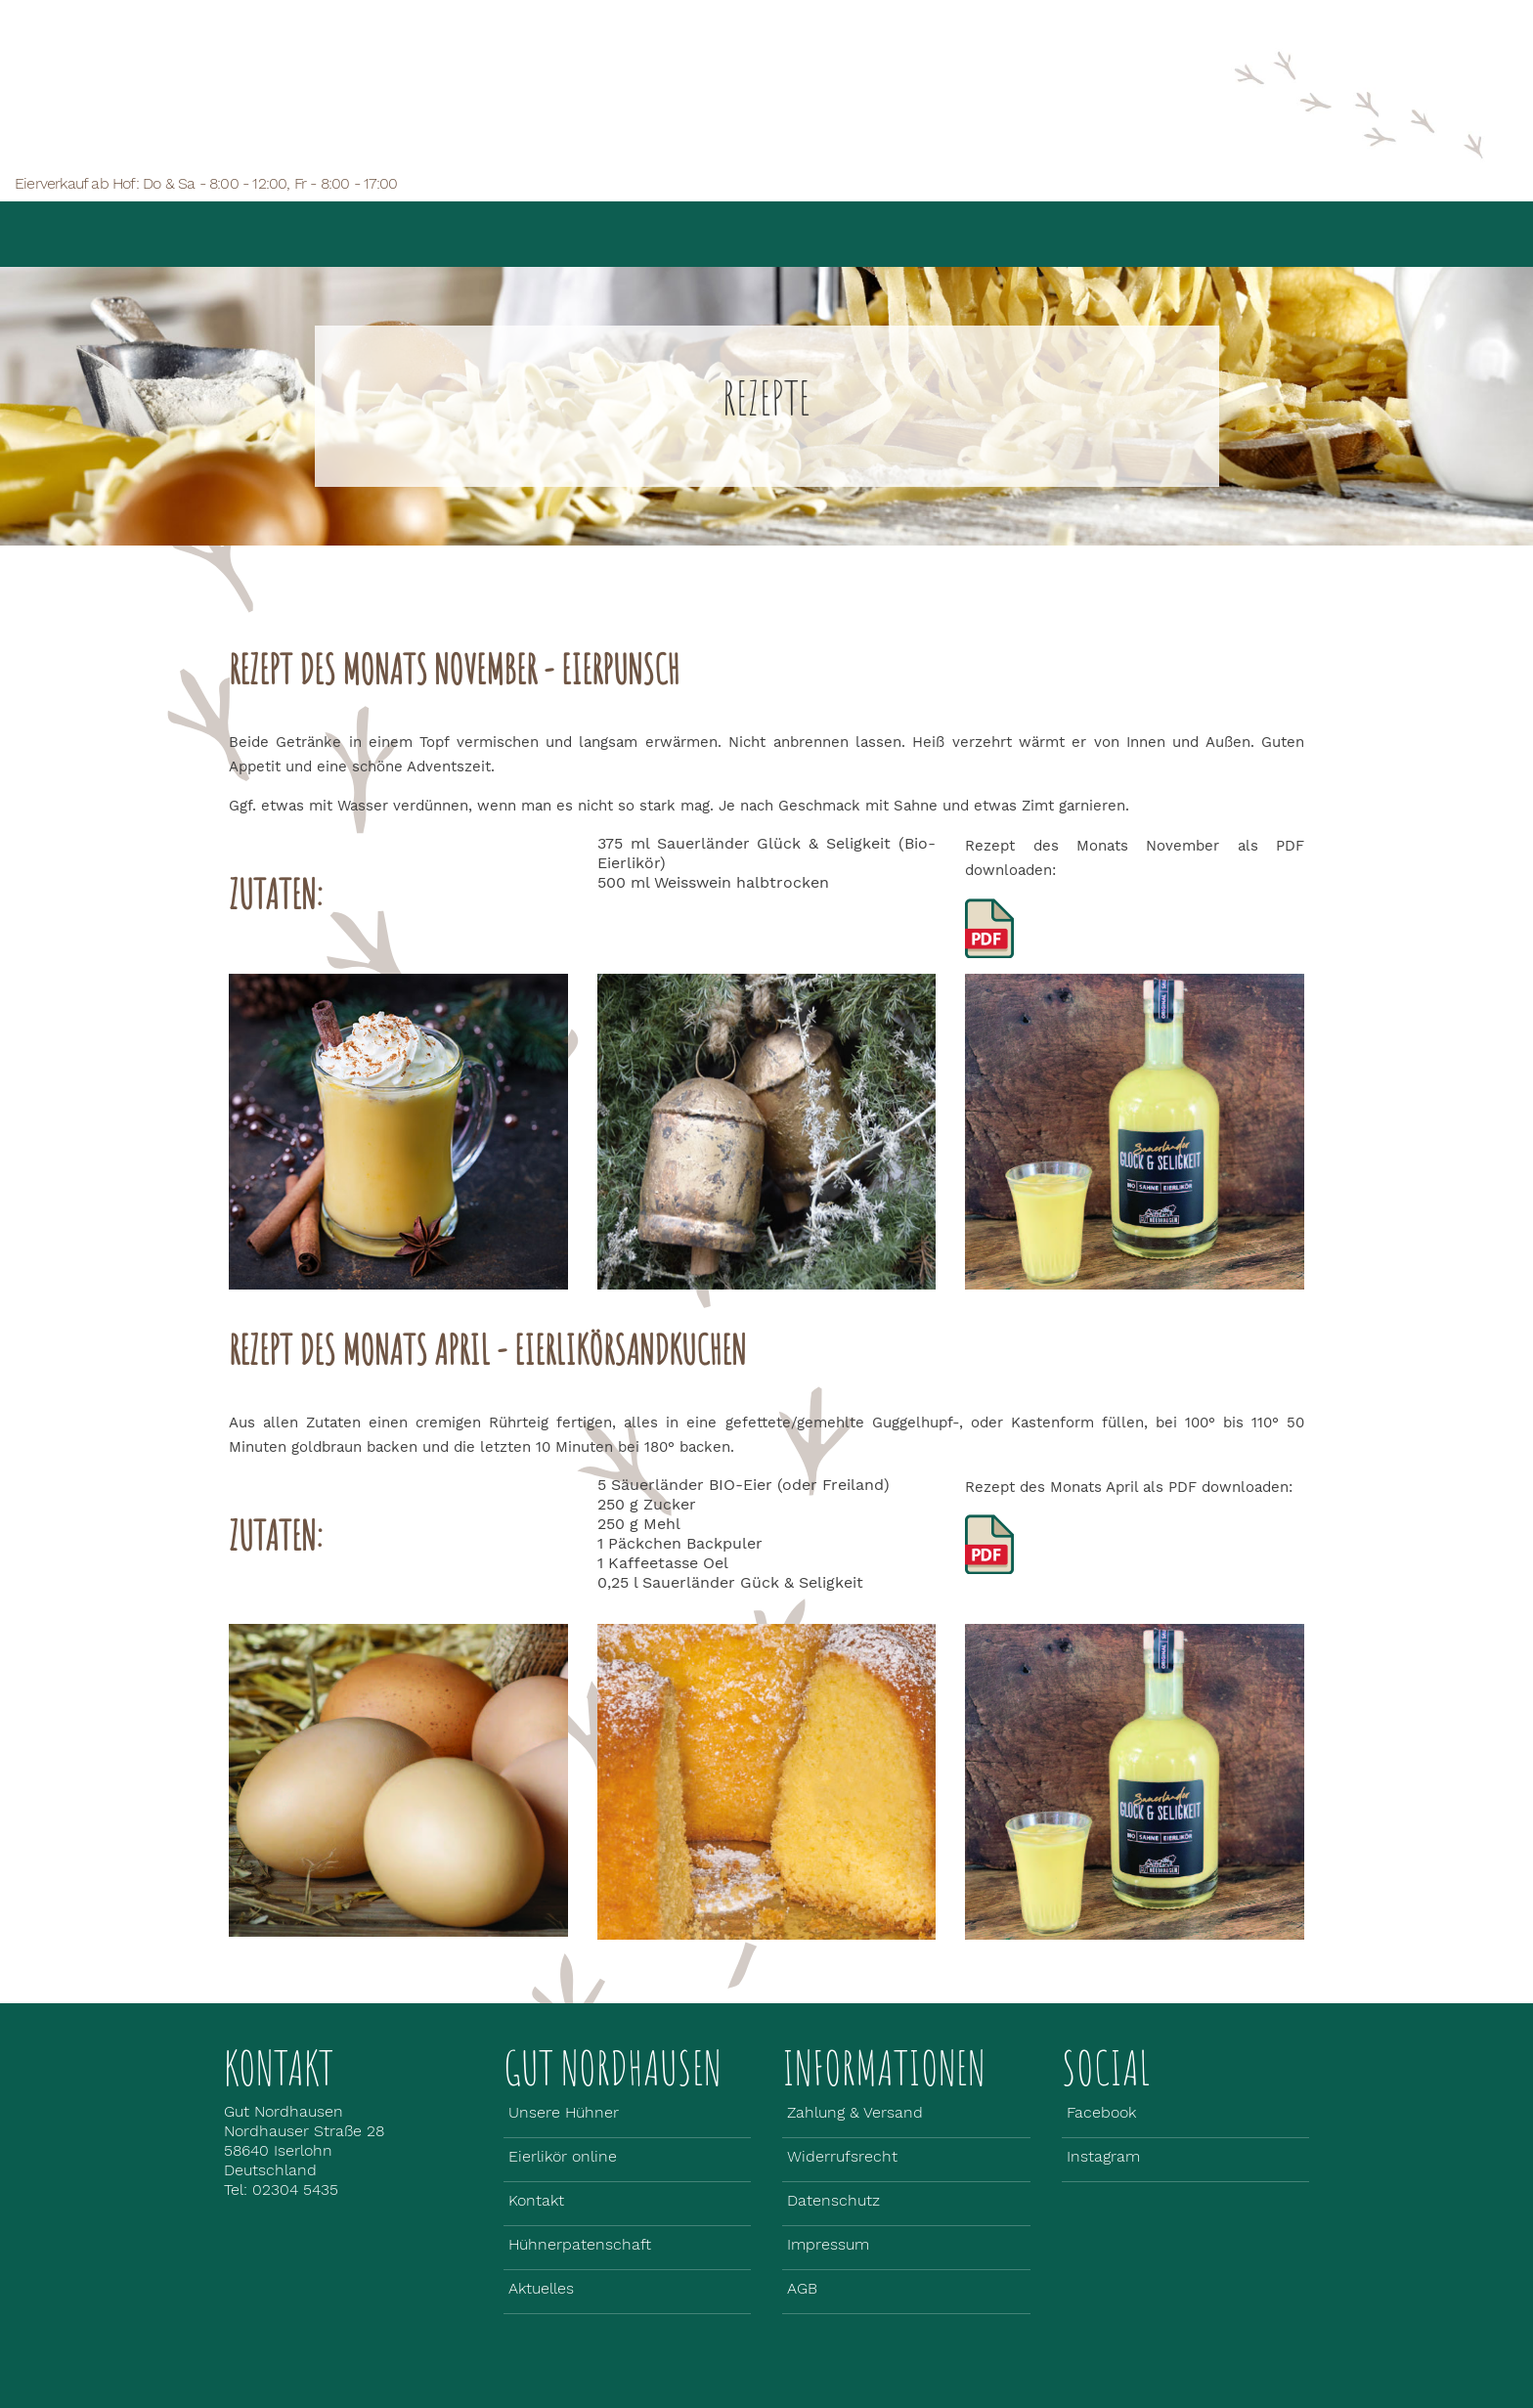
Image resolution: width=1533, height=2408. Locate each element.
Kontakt (536, 2200)
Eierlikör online (827, 219)
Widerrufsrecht (842, 2156)
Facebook (1101, 2112)
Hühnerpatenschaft (579, 2244)
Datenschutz (833, 2200)
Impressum (828, 2244)
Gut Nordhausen (435, 230)
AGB (802, 2288)
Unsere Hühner (631, 230)
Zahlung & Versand (855, 2112)
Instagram (1103, 2156)
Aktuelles (1002, 208)
